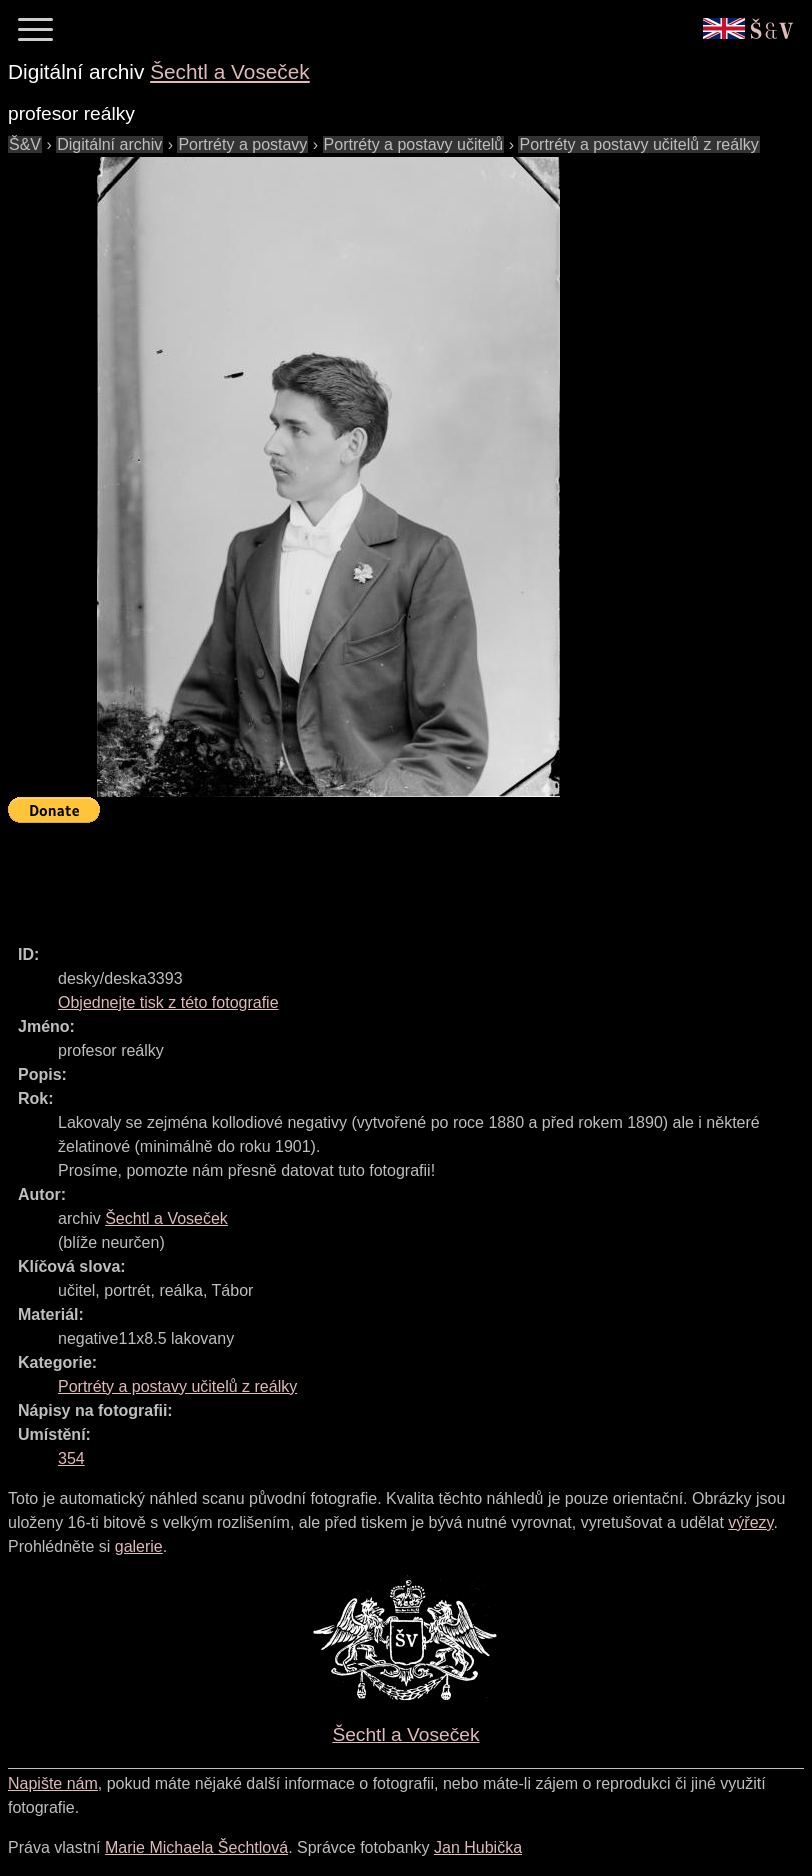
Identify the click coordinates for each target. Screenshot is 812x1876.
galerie (139, 1546)
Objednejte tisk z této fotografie (168, 1002)
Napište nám (53, 1783)
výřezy (750, 1522)
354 (71, 1458)
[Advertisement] (372, 875)
